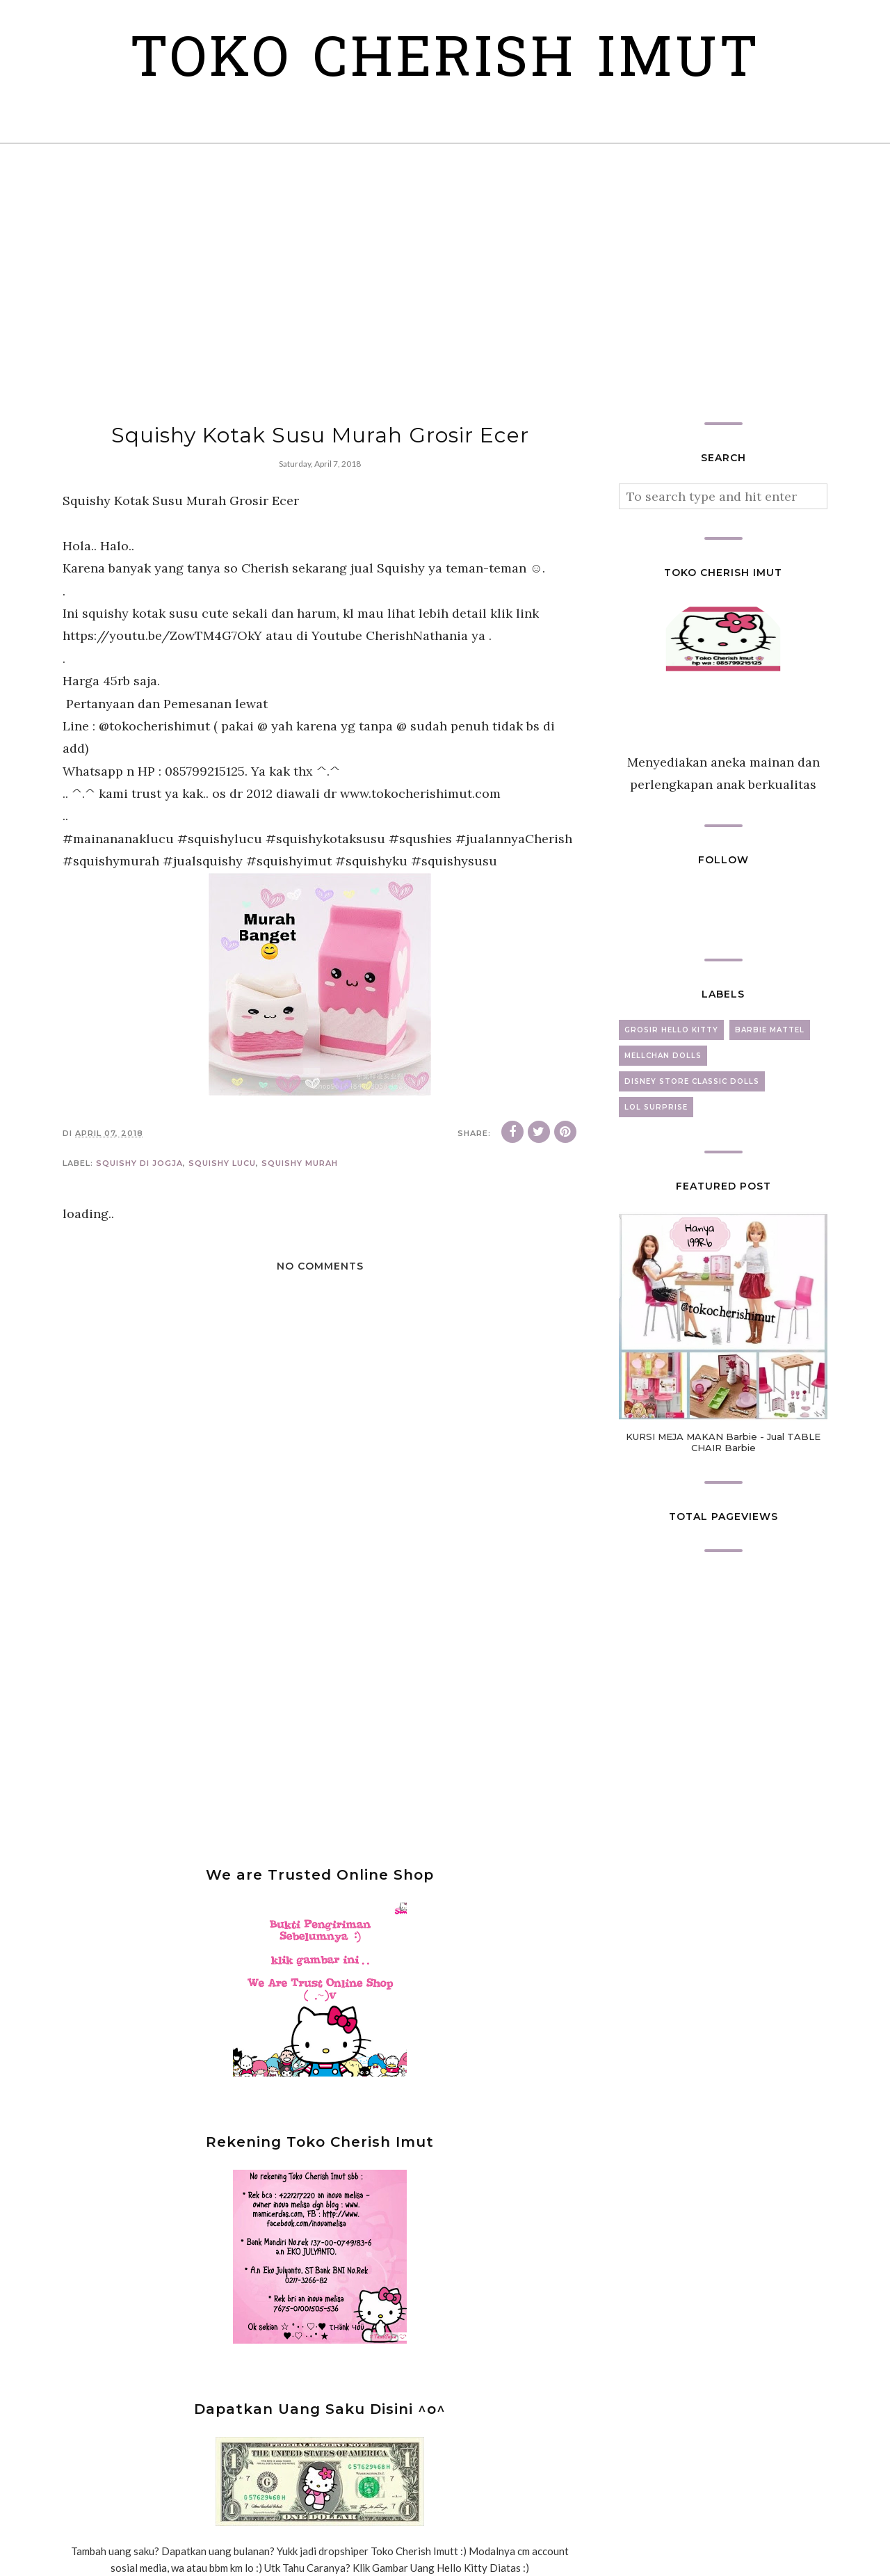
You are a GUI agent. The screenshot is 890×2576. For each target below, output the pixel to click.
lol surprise (656, 1107)
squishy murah (299, 1163)
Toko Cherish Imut (445, 62)
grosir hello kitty (671, 1029)
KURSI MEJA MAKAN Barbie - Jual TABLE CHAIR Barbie (723, 1442)
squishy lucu (222, 1163)
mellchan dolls (663, 1055)
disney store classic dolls (691, 1081)
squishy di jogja (139, 1163)
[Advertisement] (445, 283)
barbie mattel (769, 1029)
